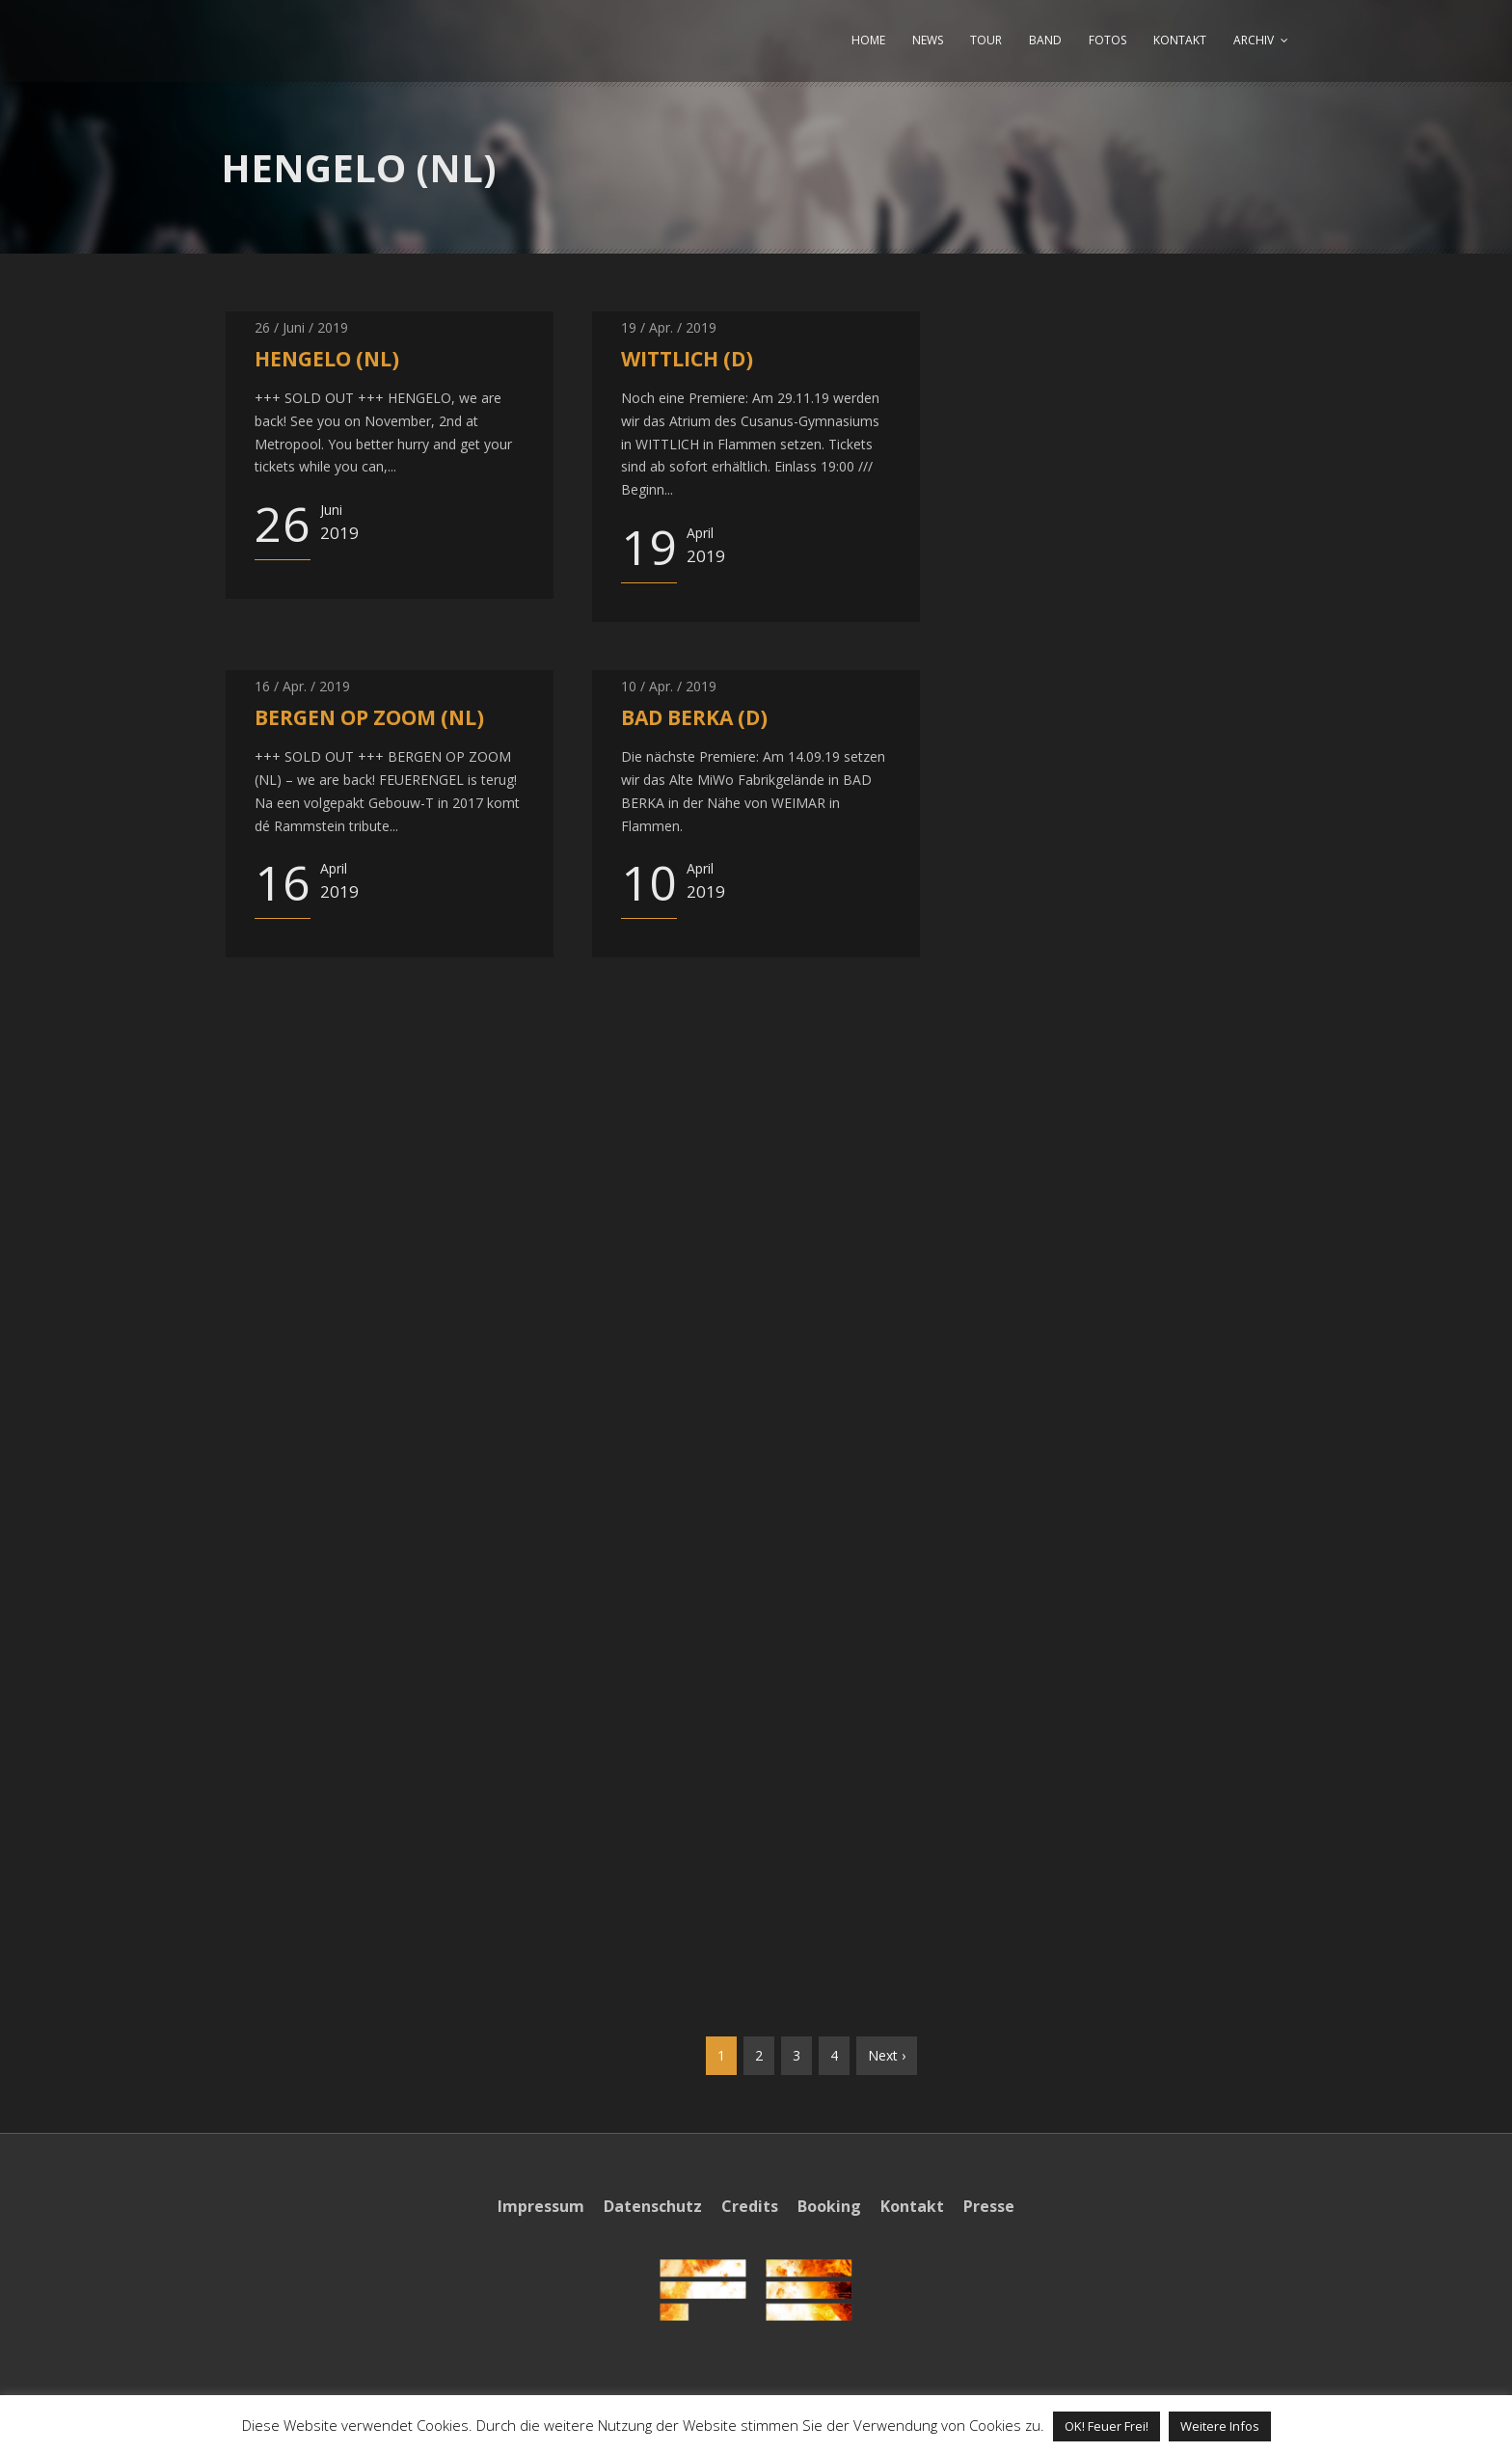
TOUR (986, 40)
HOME (868, 40)
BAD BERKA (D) (694, 717)
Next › (886, 2055)
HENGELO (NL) (327, 358)
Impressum (541, 2206)
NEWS (927, 40)
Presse (988, 2206)
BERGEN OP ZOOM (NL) (369, 717)
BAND (1045, 40)
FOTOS (1107, 40)
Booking (829, 2206)
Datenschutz (653, 2206)
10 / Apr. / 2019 (668, 686)
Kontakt (912, 2206)
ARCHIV (1253, 40)
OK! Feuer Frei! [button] (1106, 2426)
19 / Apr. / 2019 (668, 327)
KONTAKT (1179, 40)
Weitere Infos (1219, 2426)
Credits (749, 2206)
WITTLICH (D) (687, 358)
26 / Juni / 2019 (301, 327)
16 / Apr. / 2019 (302, 686)
